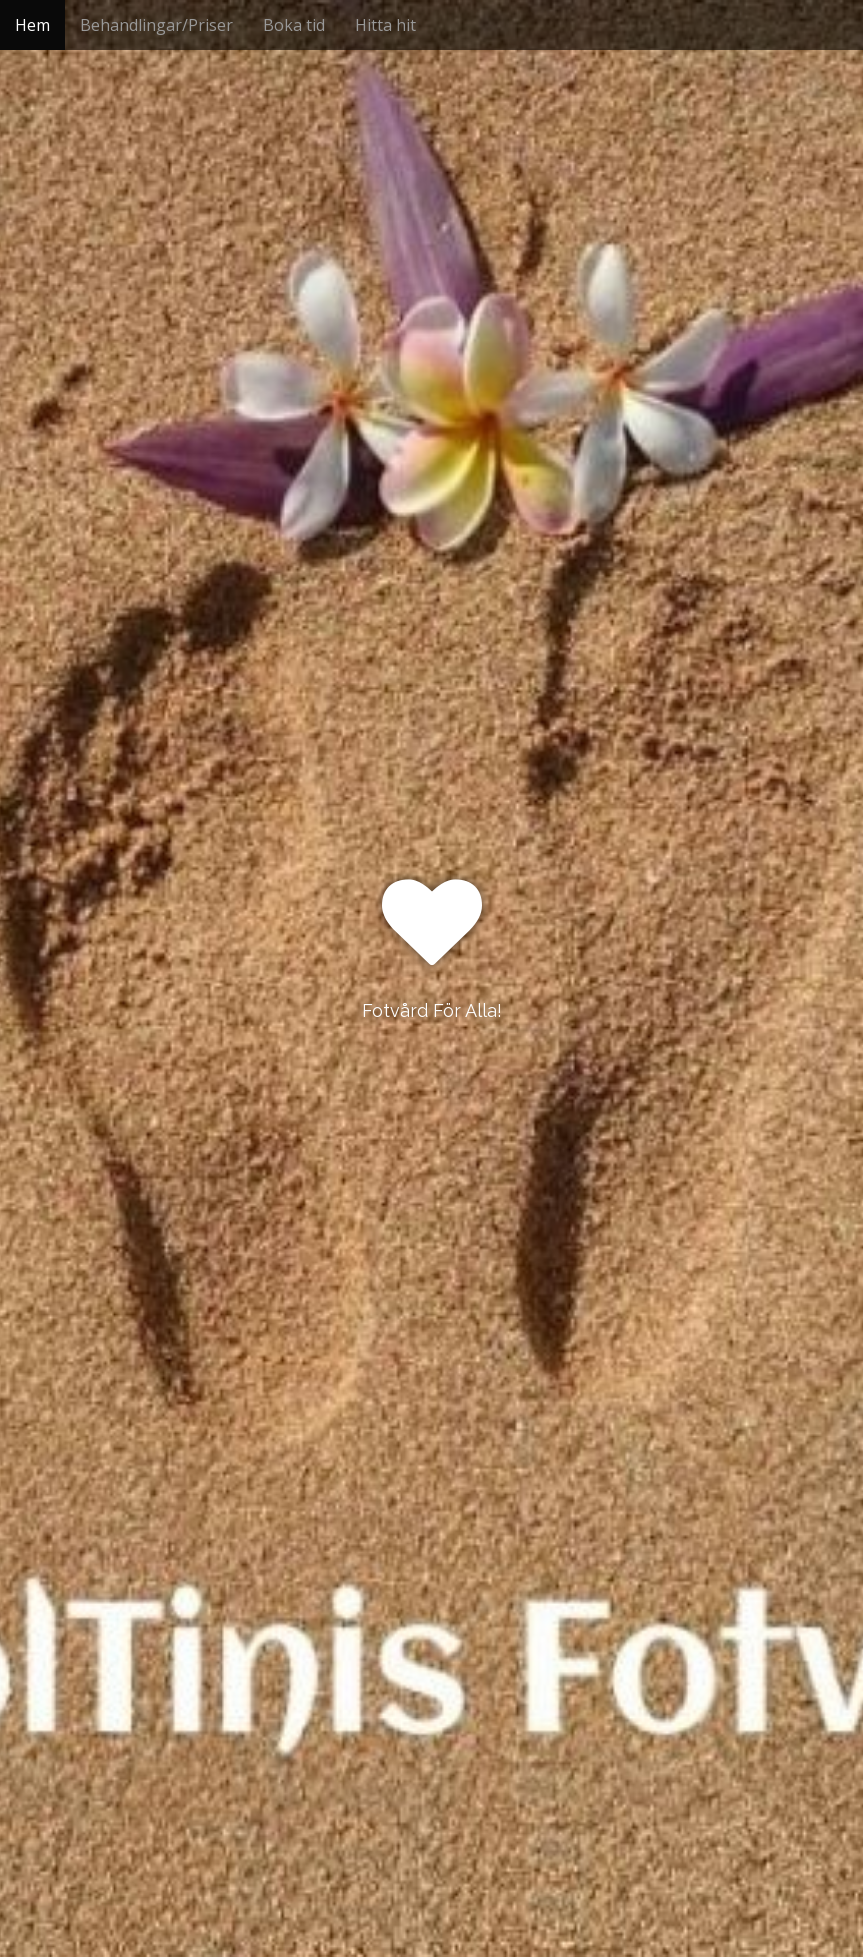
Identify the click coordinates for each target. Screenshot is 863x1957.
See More (432, 1092)
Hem (32, 25)
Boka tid (294, 25)
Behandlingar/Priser (156, 25)
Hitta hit (385, 25)
